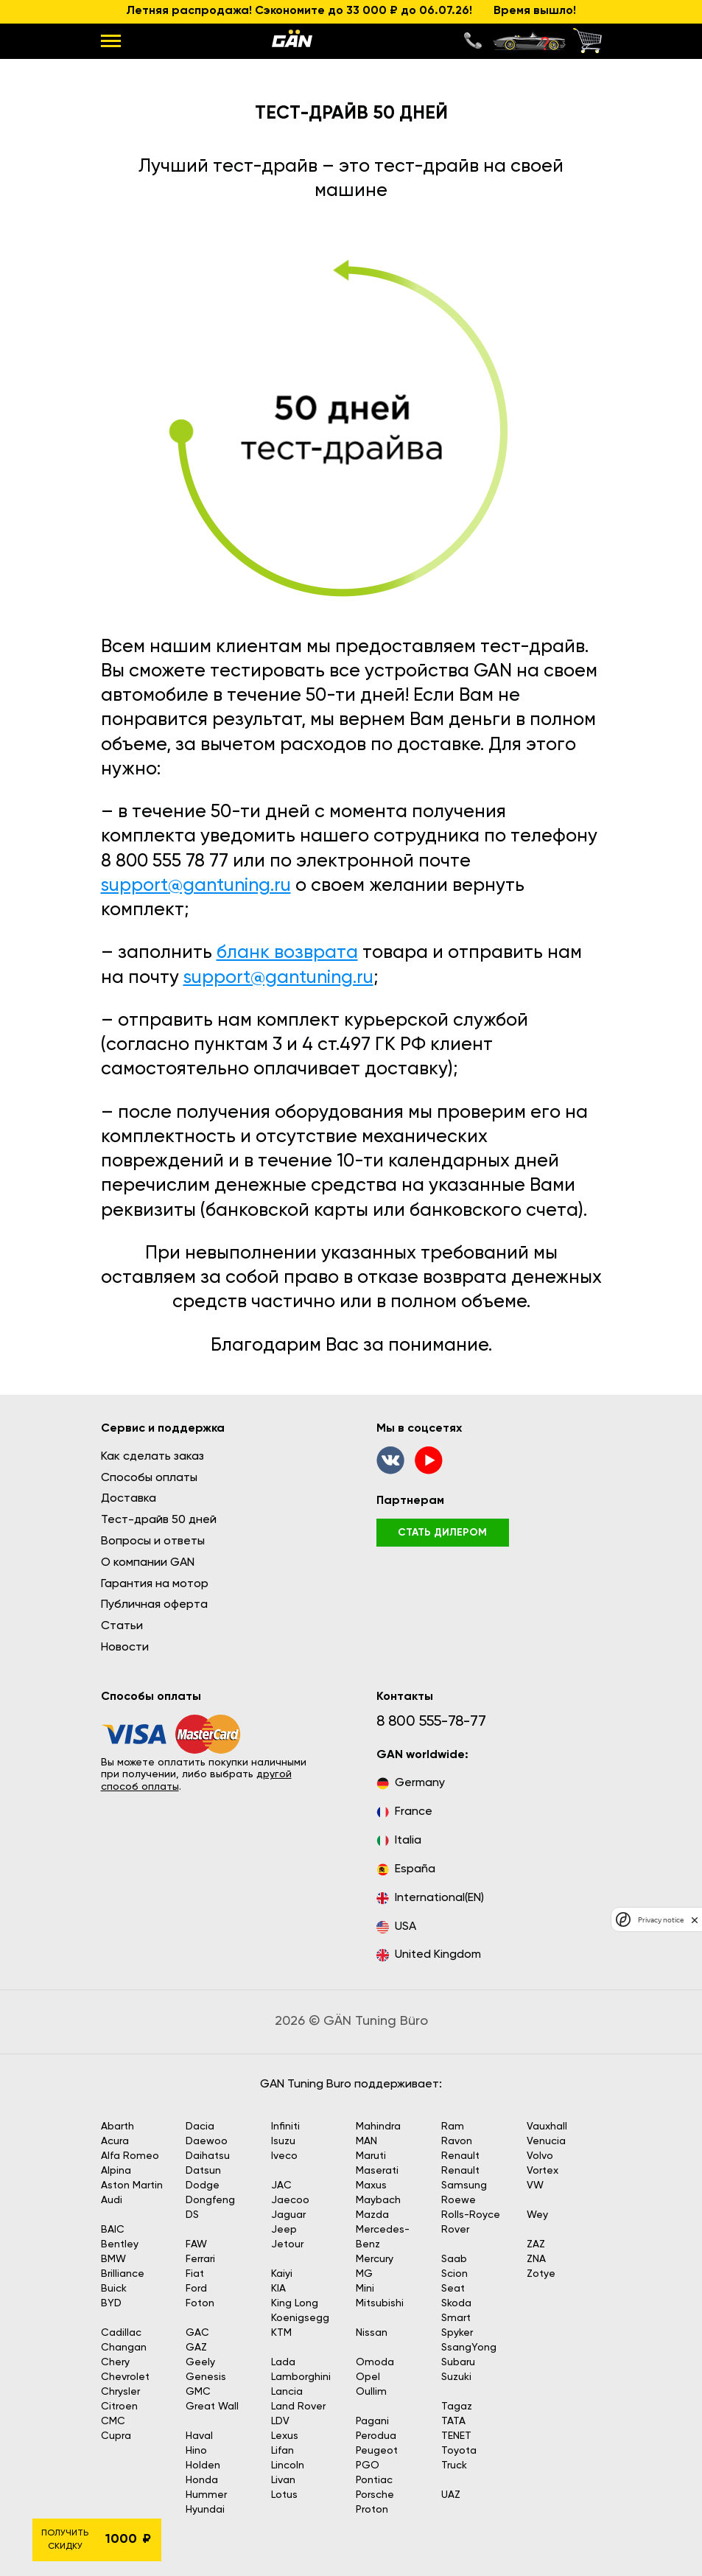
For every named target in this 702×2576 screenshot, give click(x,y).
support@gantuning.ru (196, 886)
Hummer (206, 2495)
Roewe (458, 2200)
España (405, 1869)
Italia (398, 1841)
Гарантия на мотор (154, 1584)
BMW (113, 2259)
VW (535, 2185)
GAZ (196, 2347)
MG (364, 2274)
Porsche (375, 2495)
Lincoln (287, 2465)
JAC (281, 2185)
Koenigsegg (300, 2318)
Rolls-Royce (470, 2215)
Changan (124, 2347)
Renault (460, 2156)
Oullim (371, 2392)
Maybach (378, 2200)
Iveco (284, 2156)
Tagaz (456, 2406)
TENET (456, 2436)
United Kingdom (428, 1955)
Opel (368, 2377)
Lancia (287, 2392)
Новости (125, 1647)
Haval (199, 2436)
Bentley (119, 2244)
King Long (294, 2303)
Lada (283, 2362)
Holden (203, 2465)
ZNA (536, 2259)
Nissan (371, 2333)
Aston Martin (132, 2185)
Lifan (282, 2451)
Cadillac (121, 2333)
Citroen (119, 2406)
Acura (115, 2141)
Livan (283, 2480)
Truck (454, 2465)
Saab (454, 2259)
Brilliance (122, 2274)
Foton (200, 2303)
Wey (537, 2215)
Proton (372, 2510)
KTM (281, 2333)
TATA (453, 2421)
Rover (455, 2230)
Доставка (128, 1499)
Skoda (456, 2303)
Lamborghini (301, 2377)
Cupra (116, 2436)
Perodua (376, 2436)
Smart (456, 2318)
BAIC (112, 2230)
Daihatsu (208, 2156)
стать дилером (442, 1532)
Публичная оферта (154, 1605)
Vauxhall (547, 2126)
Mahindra (378, 2126)
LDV (280, 2421)
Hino (196, 2451)
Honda (202, 2480)
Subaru (458, 2362)
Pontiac (374, 2480)
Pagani (372, 2421)
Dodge (203, 2185)
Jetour (287, 2244)
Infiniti (285, 2126)
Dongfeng (210, 2200)
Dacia (200, 2126)
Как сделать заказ (152, 1457)
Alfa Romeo (130, 2156)
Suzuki (456, 2377)
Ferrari (200, 2259)
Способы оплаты (149, 1478)
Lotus (284, 2495)
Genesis (206, 2377)
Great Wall (212, 2406)
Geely (200, 2362)
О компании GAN (147, 1563)
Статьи (122, 1626)
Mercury (374, 2259)
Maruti (371, 2156)
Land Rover (298, 2406)
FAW (196, 2244)
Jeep (284, 2230)
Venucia (546, 2141)
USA (396, 1927)
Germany (410, 1783)
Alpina (116, 2171)
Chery (115, 2362)
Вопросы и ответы (153, 1541)
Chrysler (120, 2392)
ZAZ (536, 2244)
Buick (114, 2288)
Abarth (117, 2126)
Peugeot (377, 2451)
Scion (454, 2274)
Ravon (456, 2141)
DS (192, 2215)
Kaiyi (281, 2274)
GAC (197, 2333)
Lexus (284, 2436)
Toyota (459, 2451)
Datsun (203, 2171)
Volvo (540, 2156)
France (404, 1812)
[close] (695, 1919)
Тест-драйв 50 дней (159, 1520)
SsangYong (468, 2347)
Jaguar (288, 2215)
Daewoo (207, 2141)
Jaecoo (290, 2200)
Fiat (195, 2274)
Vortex (542, 2171)
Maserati (377, 2171)
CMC (113, 2421)
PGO (367, 2465)
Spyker (457, 2333)
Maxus (371, 2185)
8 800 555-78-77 (431, 1722)
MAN (366, 2141)
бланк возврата (287, 953)
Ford (196, 2288)
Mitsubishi (380, 2303)
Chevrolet (125, 2377)
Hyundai (205, 2510)
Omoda (375, 2362)
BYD (111, 2303)
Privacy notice (661, 1920)
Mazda (372, 2215)
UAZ (450, 2495)
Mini (365, 2288)
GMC (198, 2392)
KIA (278, 2288)
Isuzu (283, 2141)
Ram (452, 2126)
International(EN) (430, 1898)
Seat (453, 2288)
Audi (111, 2200)
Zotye (541, 2274)
